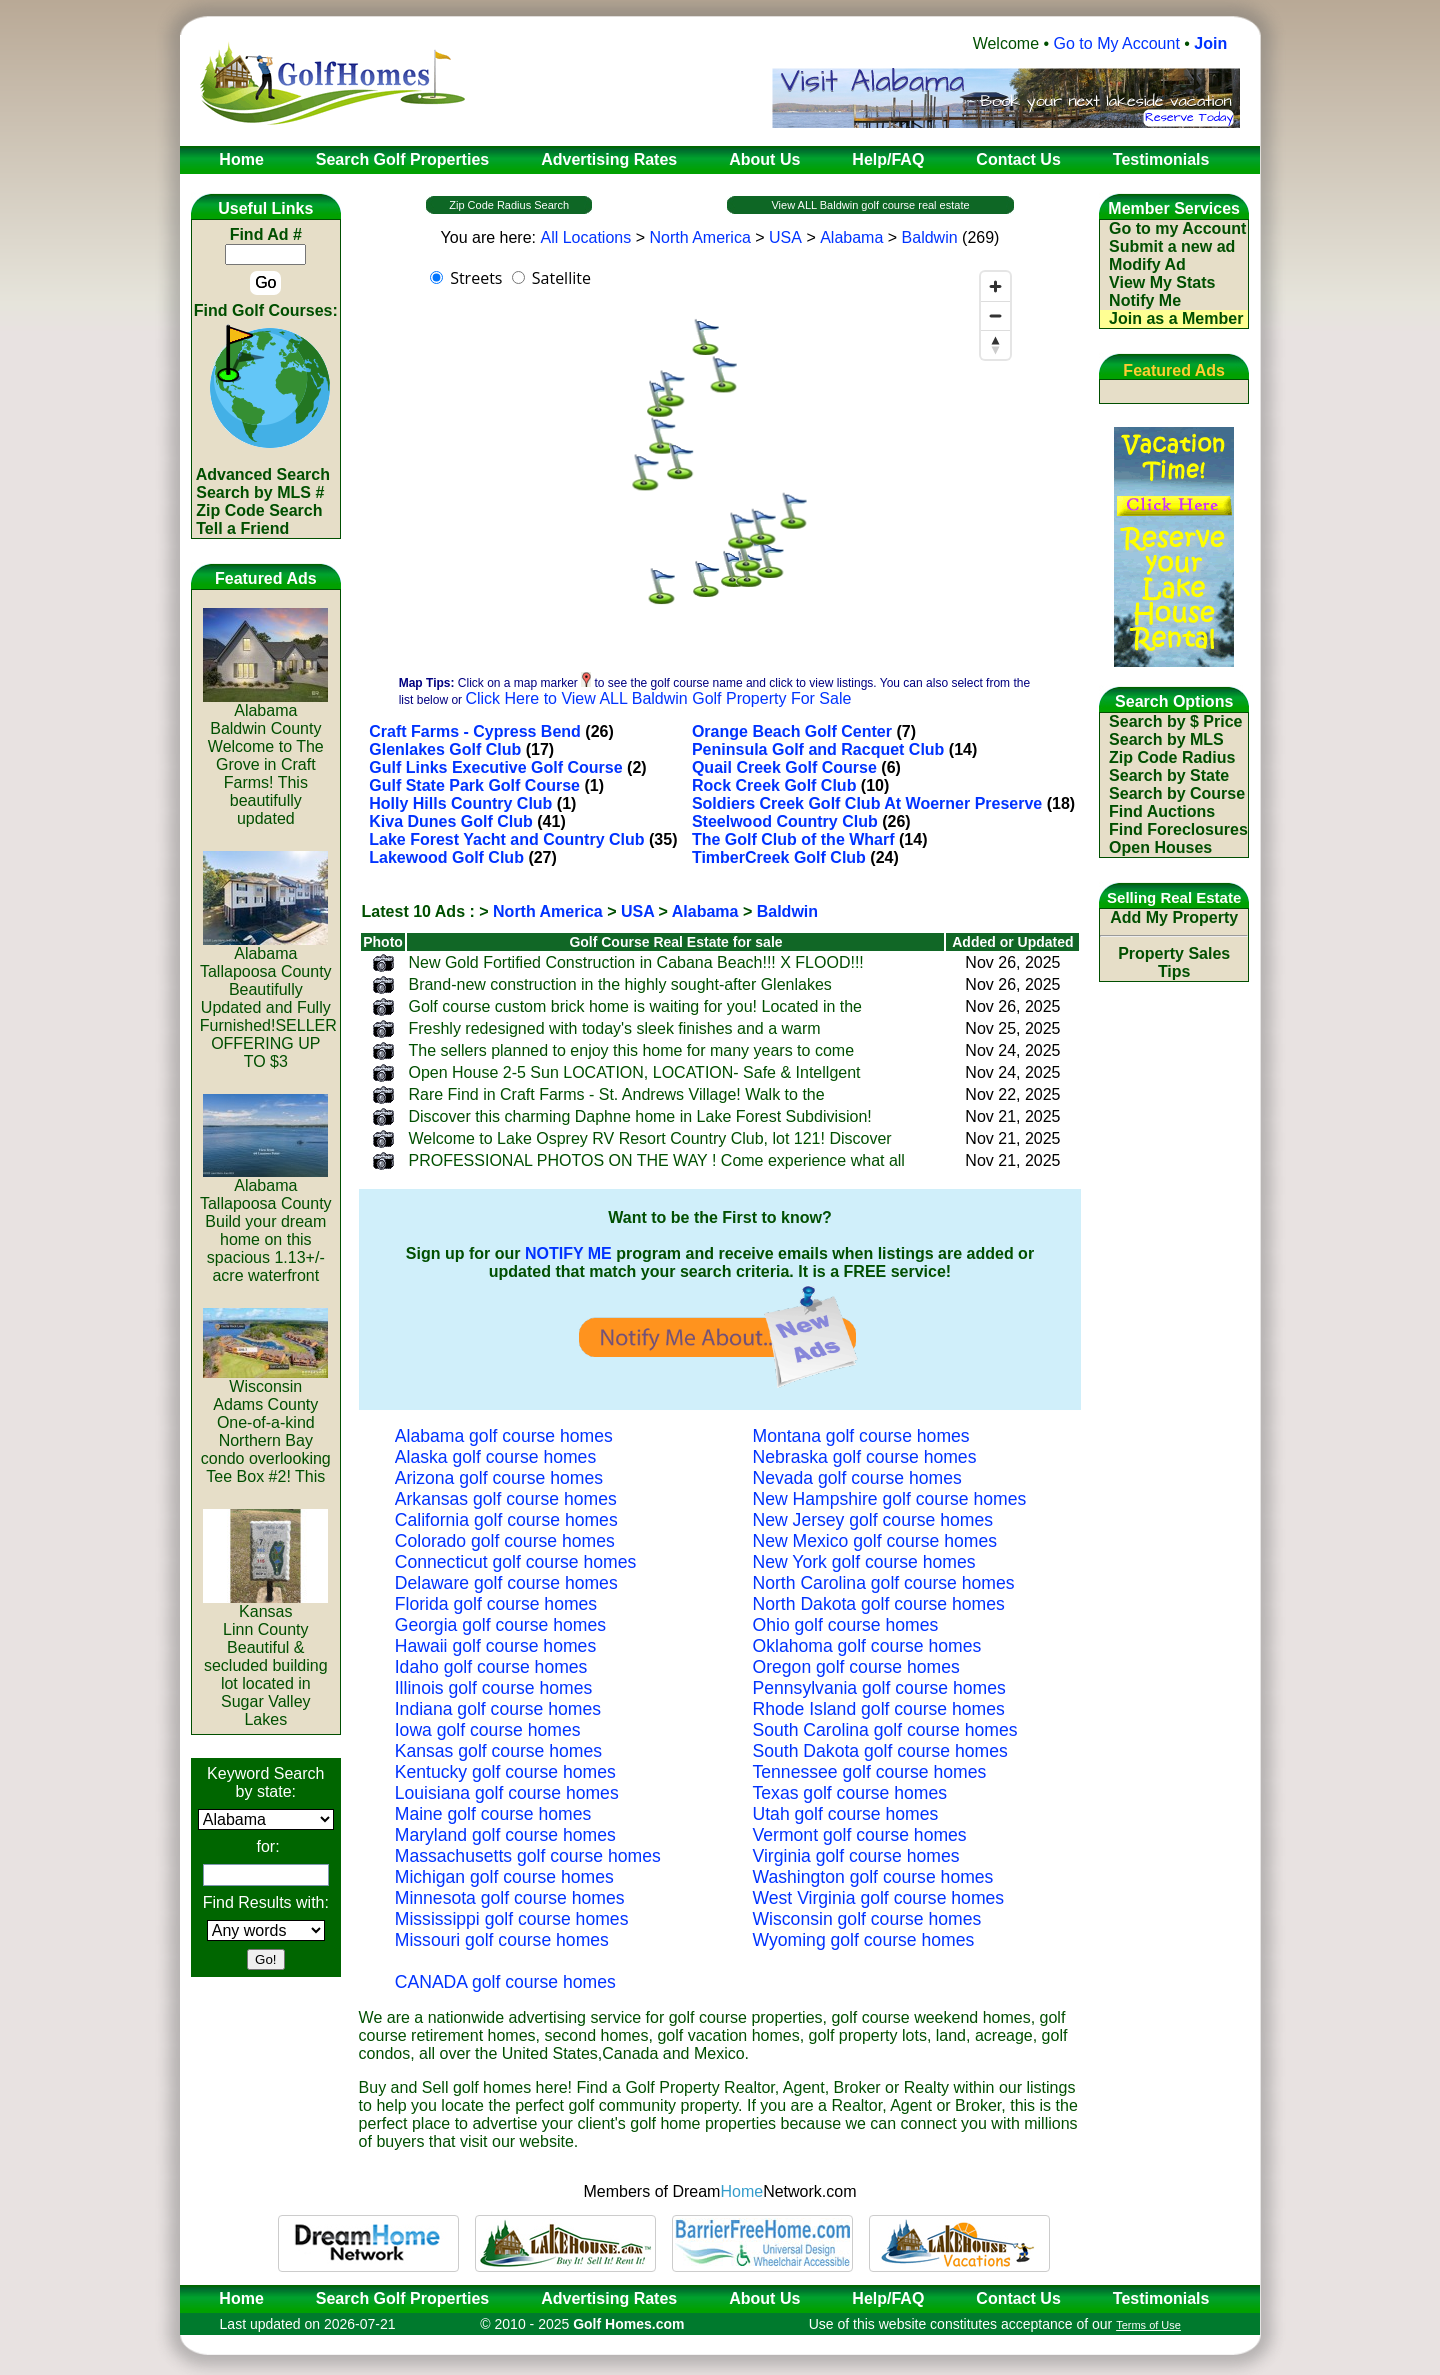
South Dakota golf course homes (880, 1751)
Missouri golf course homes (502, 1940)
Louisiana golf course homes (507, 1793)
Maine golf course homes (493, 1814)
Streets (476, 278)
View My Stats (1162, 282)
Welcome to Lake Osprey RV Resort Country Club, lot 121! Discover (649, 1138)
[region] (720, 462)
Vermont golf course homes (860, 1835)
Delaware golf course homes (506, 1583)
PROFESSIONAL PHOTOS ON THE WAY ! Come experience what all (656, 1160)
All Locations (585, 237)
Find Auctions (1162, 811)
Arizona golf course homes (499, 1478)
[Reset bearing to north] (995, 344)
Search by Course (1177, 793)
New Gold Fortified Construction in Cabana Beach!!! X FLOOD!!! (635, 962)
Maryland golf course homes (505, 1835)
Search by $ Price (1175, 721)
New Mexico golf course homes (875, 1541)
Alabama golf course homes (504, 1436)
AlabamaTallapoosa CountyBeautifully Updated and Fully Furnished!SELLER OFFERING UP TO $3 (268, 1000)
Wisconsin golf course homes (867, 1919)
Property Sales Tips (1174, 962)
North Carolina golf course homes (884, 1583)
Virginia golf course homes (856, 1856)
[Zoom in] (995, 286)
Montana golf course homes (861, 1436)
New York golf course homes (864, 1562)
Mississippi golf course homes (512, 1919)
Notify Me (1145, 300)
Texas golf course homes (850, 1793)
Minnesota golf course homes (510, 1898)
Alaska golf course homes (495, 1457)
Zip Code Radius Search (509, 205)
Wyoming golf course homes (864, 1940)
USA (785, 237)
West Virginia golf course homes (879, 1898)
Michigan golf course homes (504, 1877)
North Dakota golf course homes (879, 1604)
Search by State (1169, 775)
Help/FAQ (888, 2298)
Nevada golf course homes (857, 1478)
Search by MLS (1166, 739)
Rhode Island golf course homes (879, 1709)
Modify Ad (1147, 264)
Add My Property (1174, 917)
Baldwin (930, 237)
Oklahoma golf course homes (867, 1646)
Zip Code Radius (1172, 757)
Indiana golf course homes (498, 1709)
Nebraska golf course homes (865, 1457)
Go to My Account (1117, 43)
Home (235, 2298)
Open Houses (1160, 847)
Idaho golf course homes (491, 1667)
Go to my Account (1177, 228)
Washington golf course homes (873, 1877)
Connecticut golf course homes (516, 1562)
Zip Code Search (259, 510)
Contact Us (1018, 2298)
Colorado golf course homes (505, 1541)
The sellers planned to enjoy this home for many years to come (631, 1050)
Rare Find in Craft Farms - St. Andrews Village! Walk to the (616, 1094)
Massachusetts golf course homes (528, 1856)
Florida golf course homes (496, 1604)
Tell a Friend (242, 528)
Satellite (561, 278)
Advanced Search (263, 474)
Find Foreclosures (1178, 829)
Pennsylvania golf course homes (879, 1688)
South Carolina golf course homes (885, 1730)
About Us (764, 2298)
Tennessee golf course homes (870, 1772)
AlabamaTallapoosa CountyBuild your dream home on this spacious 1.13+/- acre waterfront (266, 1223)
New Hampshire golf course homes (890, 1499)
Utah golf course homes (846, 1814)
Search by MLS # (260, 492)
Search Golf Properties (402, 2298)
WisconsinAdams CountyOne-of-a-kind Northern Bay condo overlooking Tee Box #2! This (266, 1424)
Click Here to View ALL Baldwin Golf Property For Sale (658, 698)
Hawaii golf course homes (495, 1646)
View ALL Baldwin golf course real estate (870, 205)
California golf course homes (506, 1520)
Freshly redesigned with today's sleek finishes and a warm (614, 1028)
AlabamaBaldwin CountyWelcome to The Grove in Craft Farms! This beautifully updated (265, 757)
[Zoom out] (995, 315)
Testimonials (1161, 2298)
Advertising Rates (609, 2298)
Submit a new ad (1172, 246)
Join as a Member (1176, 318)
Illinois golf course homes (494, 1688)
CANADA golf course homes (505, 1982)
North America (699, 237)
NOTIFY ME (568, 1253)
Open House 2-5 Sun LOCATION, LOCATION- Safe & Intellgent (634, 1072)
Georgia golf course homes (500, 1625)
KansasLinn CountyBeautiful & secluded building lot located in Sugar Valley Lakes (265, 1658)
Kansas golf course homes (498, 1751)
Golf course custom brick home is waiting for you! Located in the (635, 1006)
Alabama (851, 237)
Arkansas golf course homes (506, 1499)
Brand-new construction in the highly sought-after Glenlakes (619, 984)
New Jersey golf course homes (873, 1520)
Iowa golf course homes (488, 1730)
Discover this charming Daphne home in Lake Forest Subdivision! (639, 1116)
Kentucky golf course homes (505, 1772)
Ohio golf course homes (846, 1625)
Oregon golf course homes (856, 1667)
